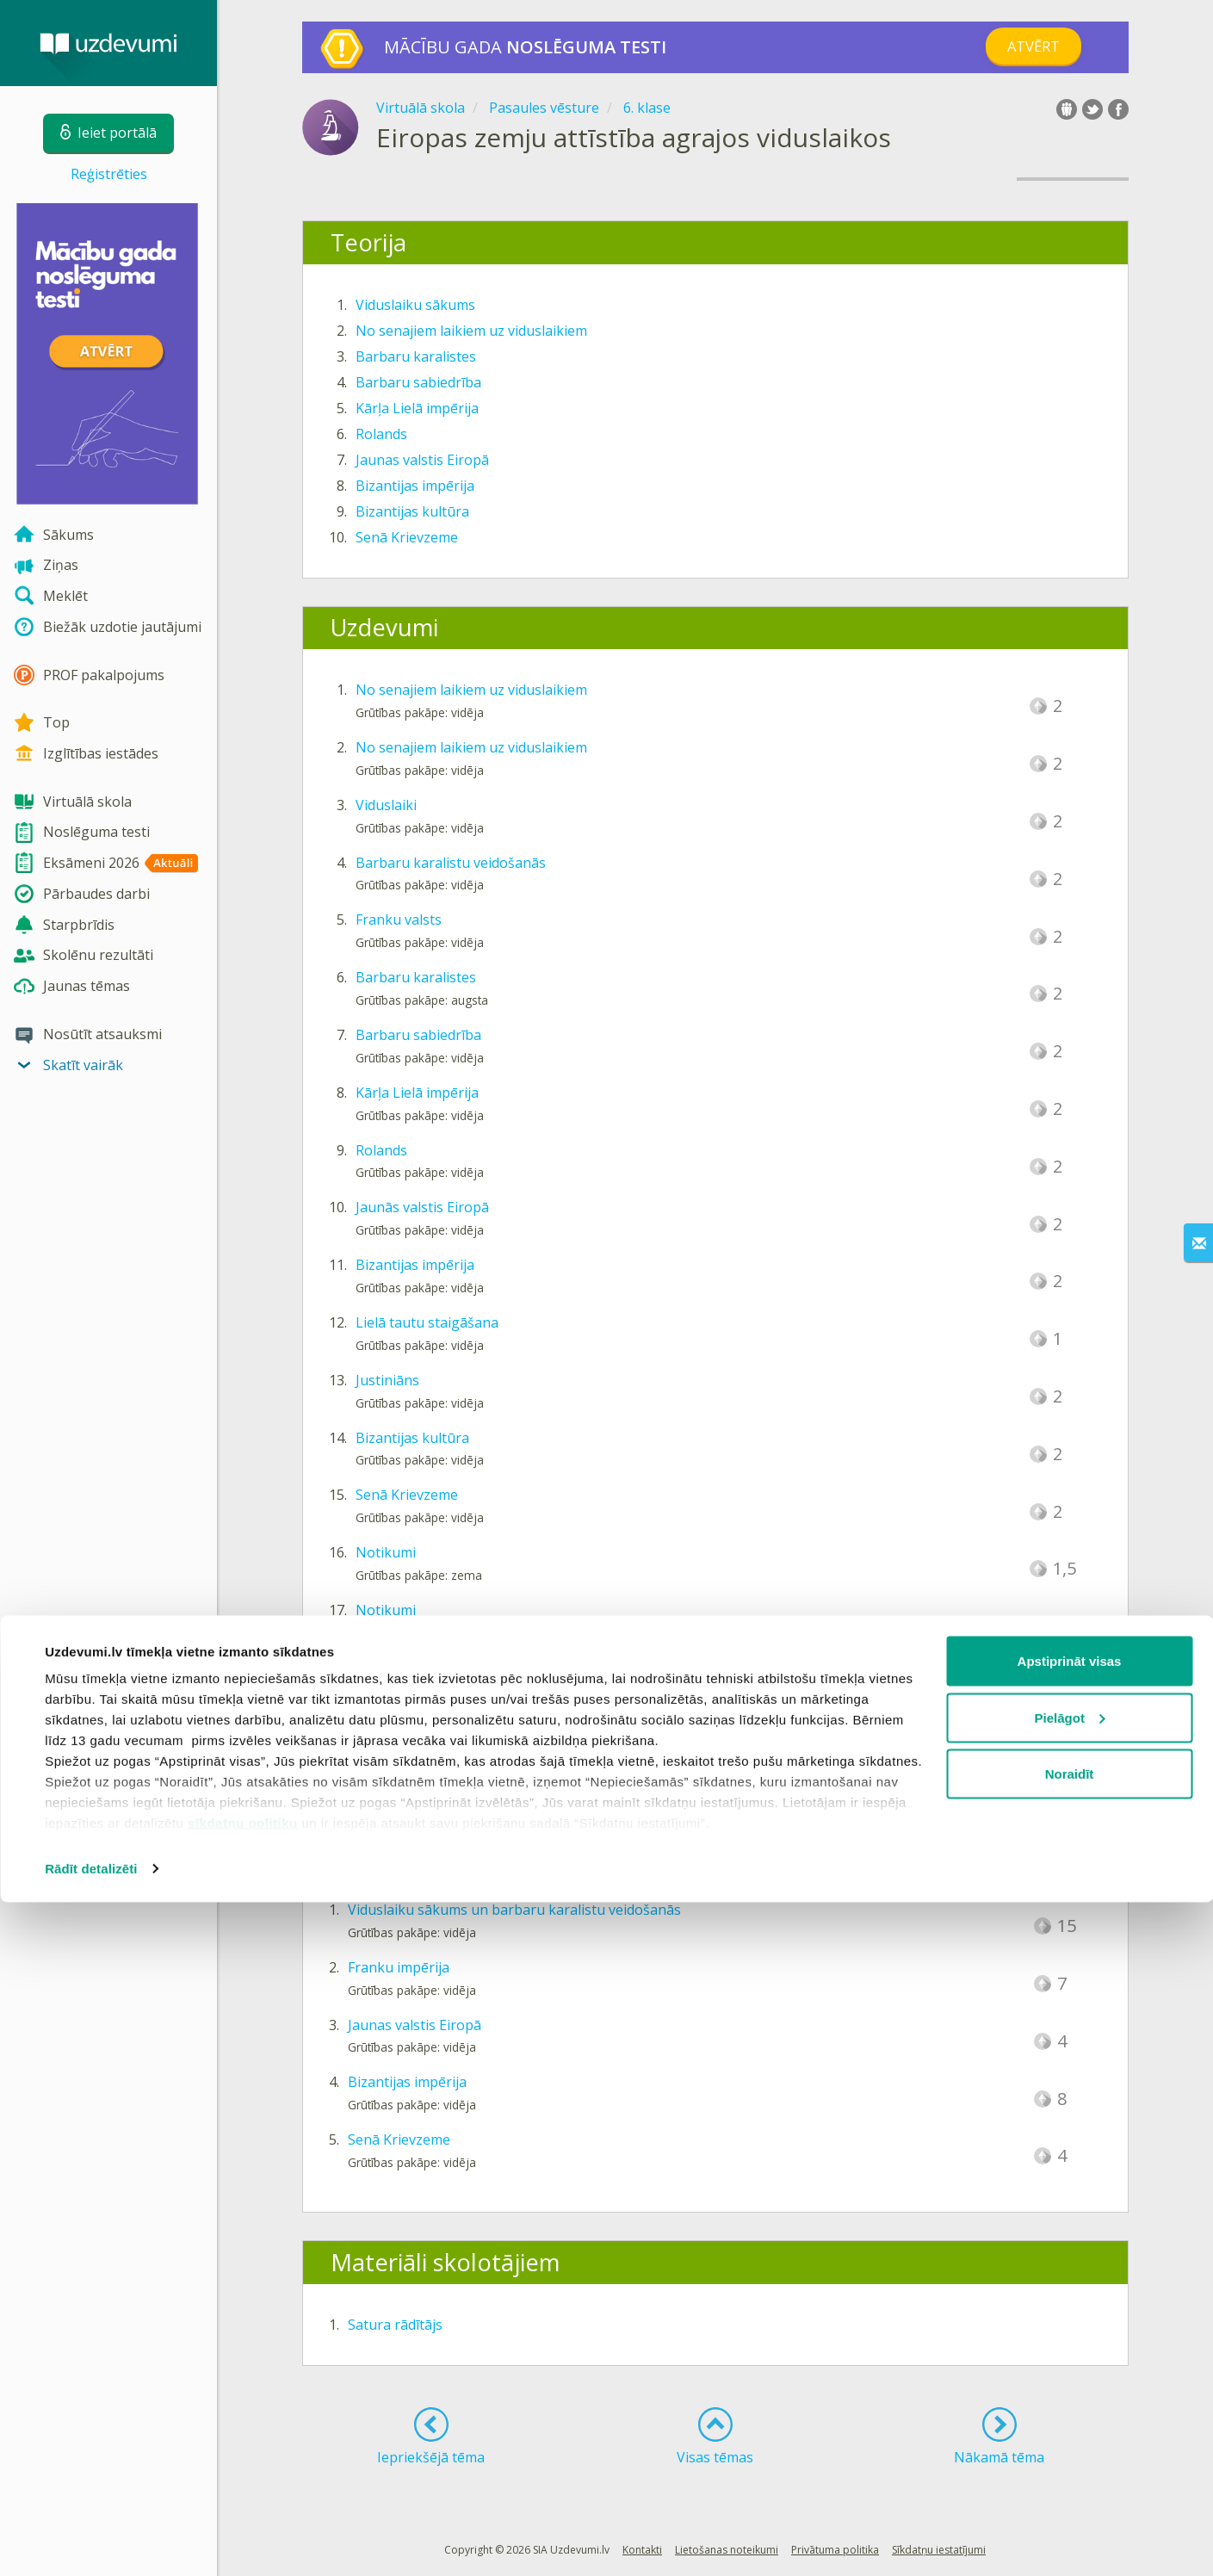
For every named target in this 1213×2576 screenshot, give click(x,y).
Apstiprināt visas (1070, 2334)
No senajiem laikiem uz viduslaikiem (471, 330)
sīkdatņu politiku (243, 2496)
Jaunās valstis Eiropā (422, 1207)
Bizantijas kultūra (412, 511)
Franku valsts (399, 919)
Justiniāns (387, 1380)
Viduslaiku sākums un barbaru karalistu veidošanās (514, 1909)
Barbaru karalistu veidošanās (451, 862)
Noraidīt (1069, 2447)
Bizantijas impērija (415, 485)
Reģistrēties (109, 174)
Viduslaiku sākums (415, 304)
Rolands (381, 433)
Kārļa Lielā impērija (417, 408)
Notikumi (386, 1552)
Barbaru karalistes (416, 356)
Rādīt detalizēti (91, 2542)
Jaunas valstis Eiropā (422, 459)
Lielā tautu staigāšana (427, 1322)
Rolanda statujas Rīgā (425, 1725)
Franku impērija (398, 1967)
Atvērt (1033, 46)
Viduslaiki (386, 805)
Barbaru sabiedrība (418, 382)
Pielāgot (1070, 2391)
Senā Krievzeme (407, 537)
